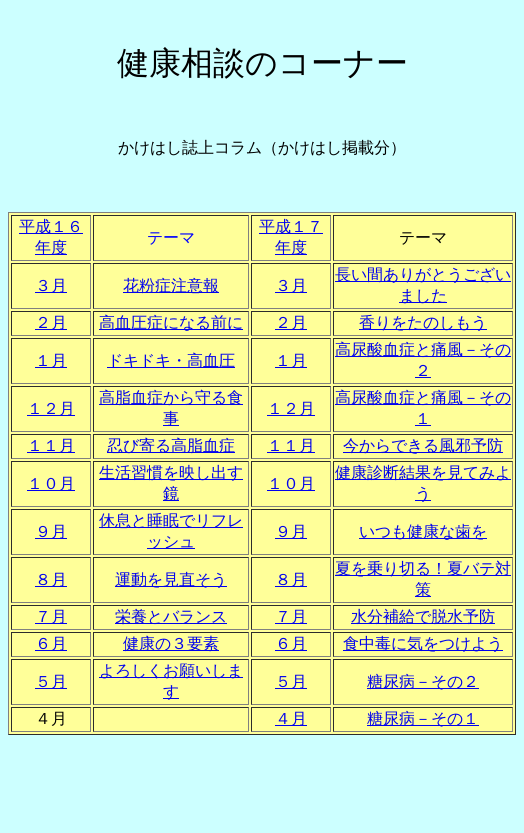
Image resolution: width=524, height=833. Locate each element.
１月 (51, 360)
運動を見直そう (171, 579)
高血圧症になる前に (171, 322)
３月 (51, 285)
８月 (51, 579)
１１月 (51, 445)
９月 (51, 531)
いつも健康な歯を (423, 531)
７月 (51, 616)
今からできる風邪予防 (423, 445)
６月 (51, 643)
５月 (51, 681)
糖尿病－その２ (423, 681)
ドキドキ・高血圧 (171, 360)
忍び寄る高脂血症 (171, 445)
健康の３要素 (171, 643)
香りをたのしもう (423, 322)
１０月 (51, 483)
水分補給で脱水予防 (423, 616)
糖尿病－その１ (423, 718)
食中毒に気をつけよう (423, 643)
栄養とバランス (171, 616)
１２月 (51, 408)
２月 (51, 322)
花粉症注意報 (171, 285)
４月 (291, 718)
